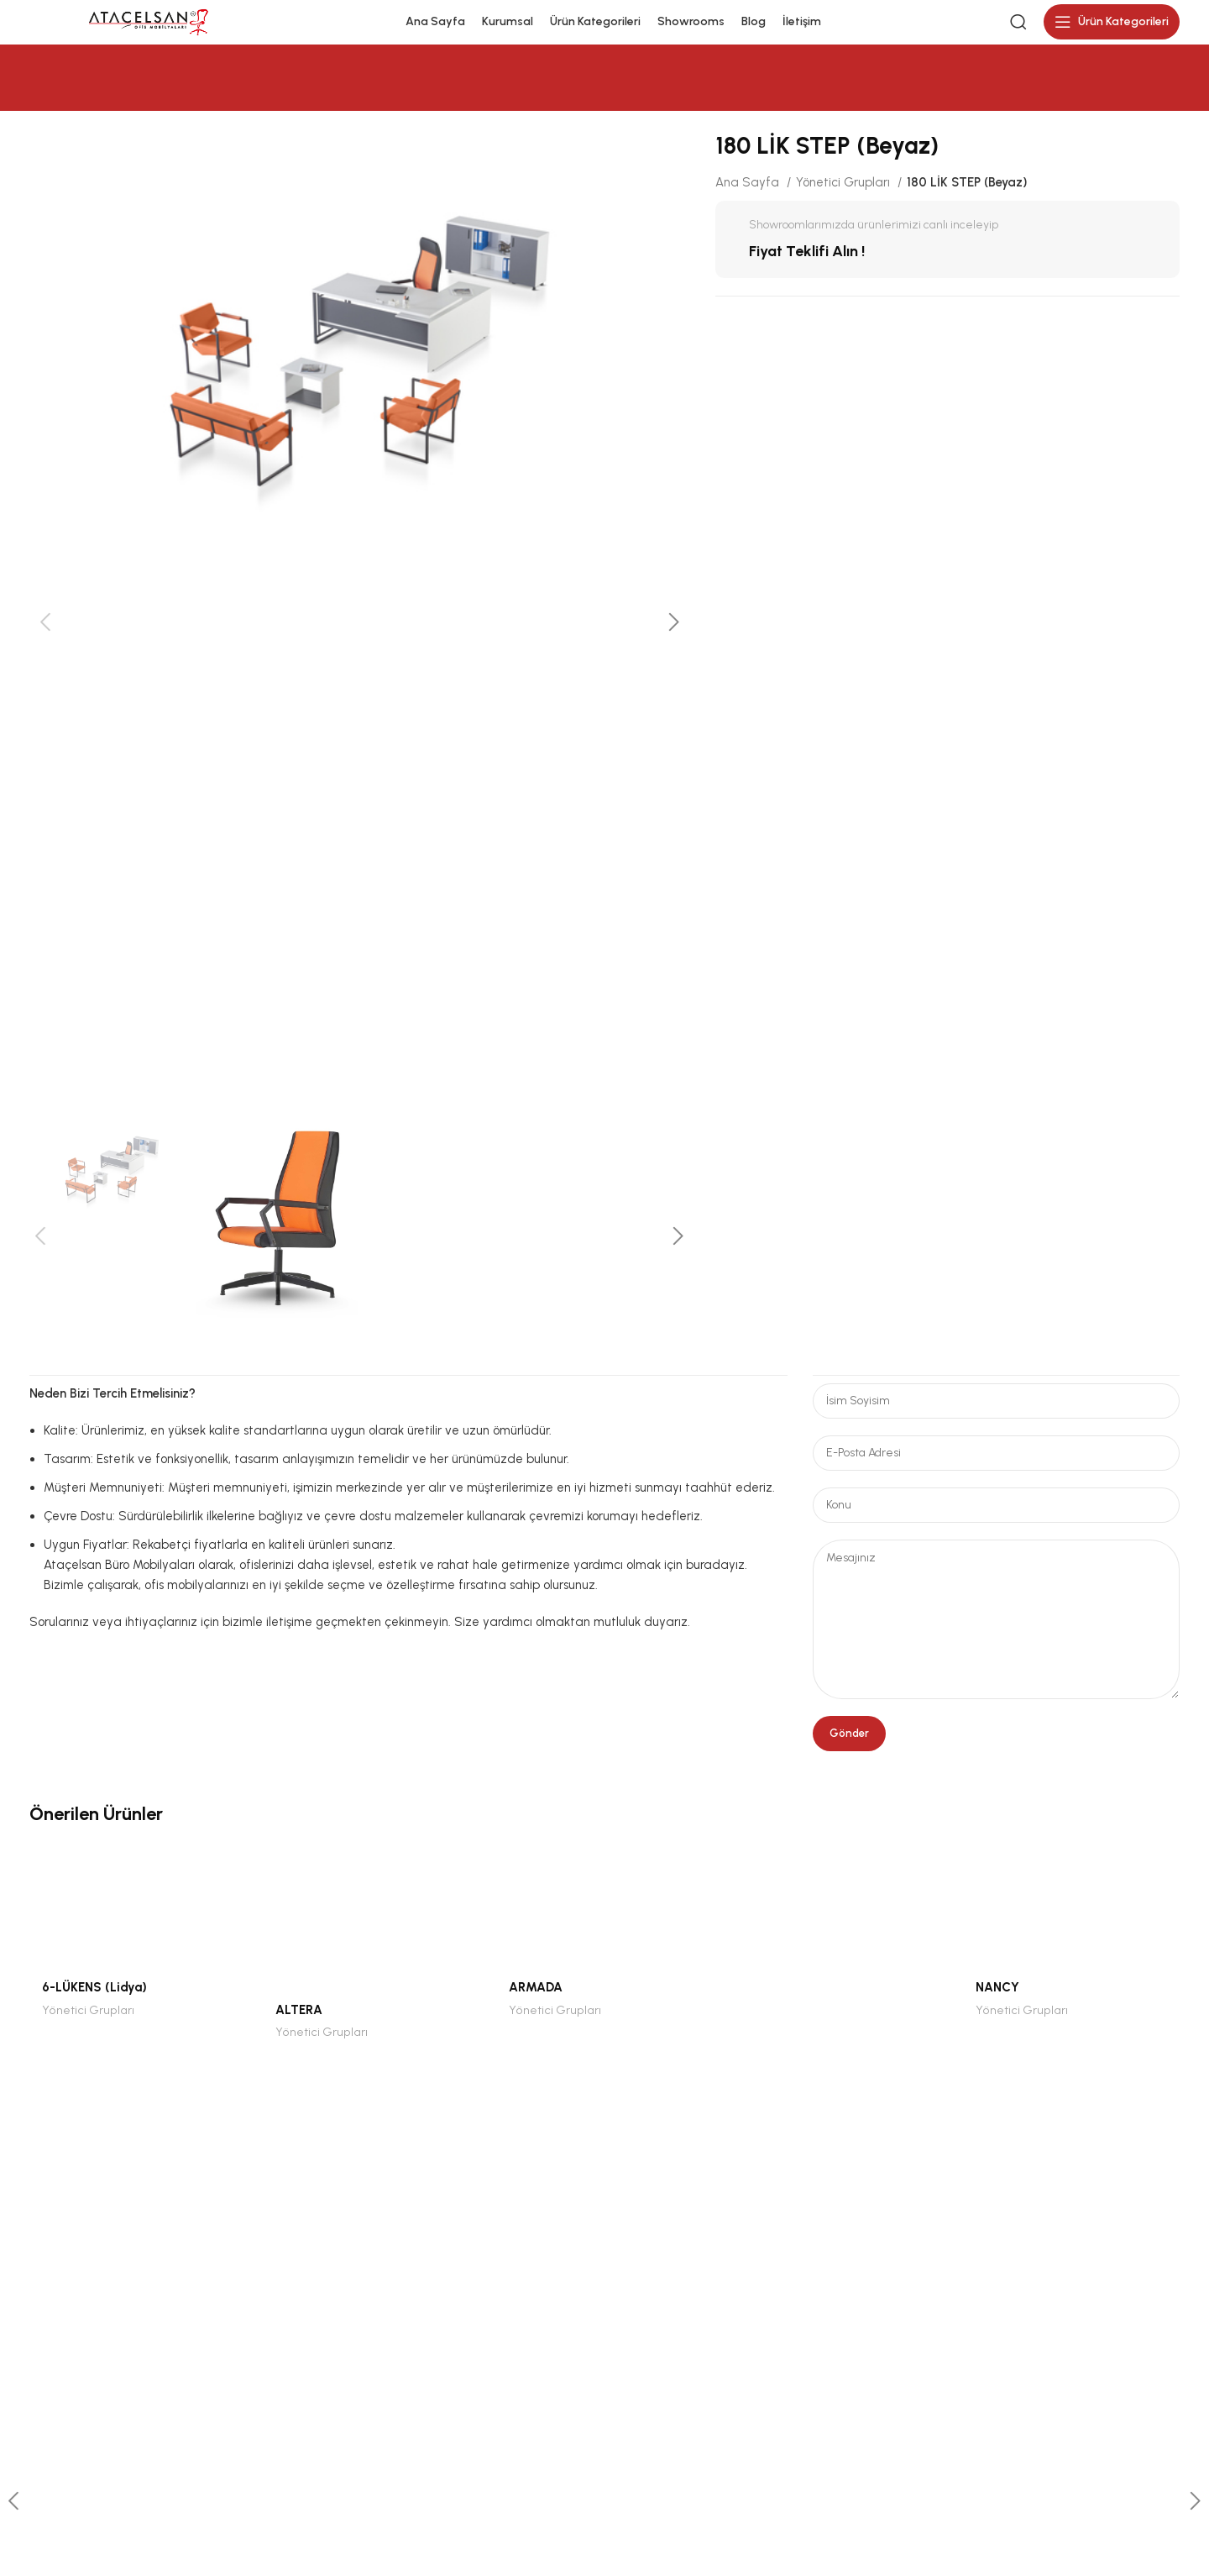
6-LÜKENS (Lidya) (94, 1996)
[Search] (1018, 27)
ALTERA (298, 2019)
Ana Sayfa (748, 192)
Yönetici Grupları (844, 192)
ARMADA (536, 1996)
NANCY (997, 1996)
